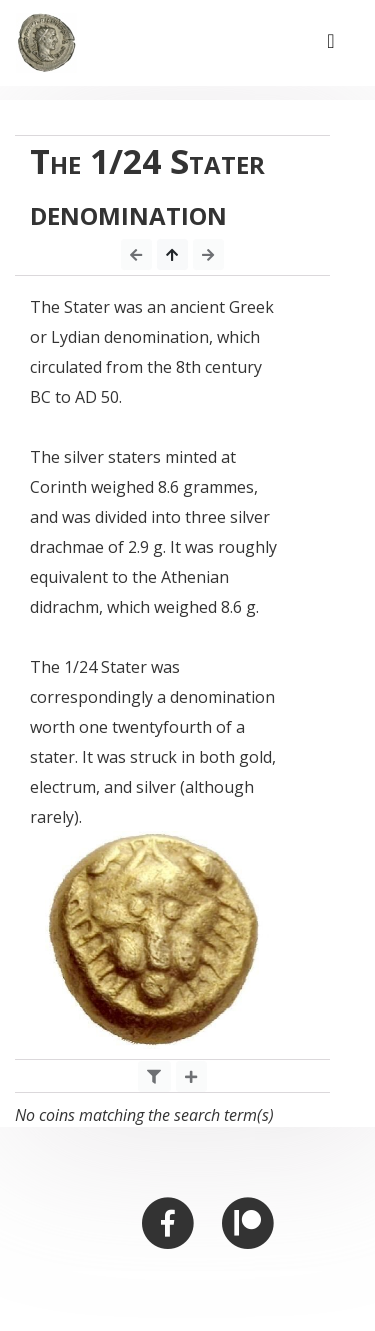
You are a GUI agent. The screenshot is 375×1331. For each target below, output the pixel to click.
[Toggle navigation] (331, 43)
